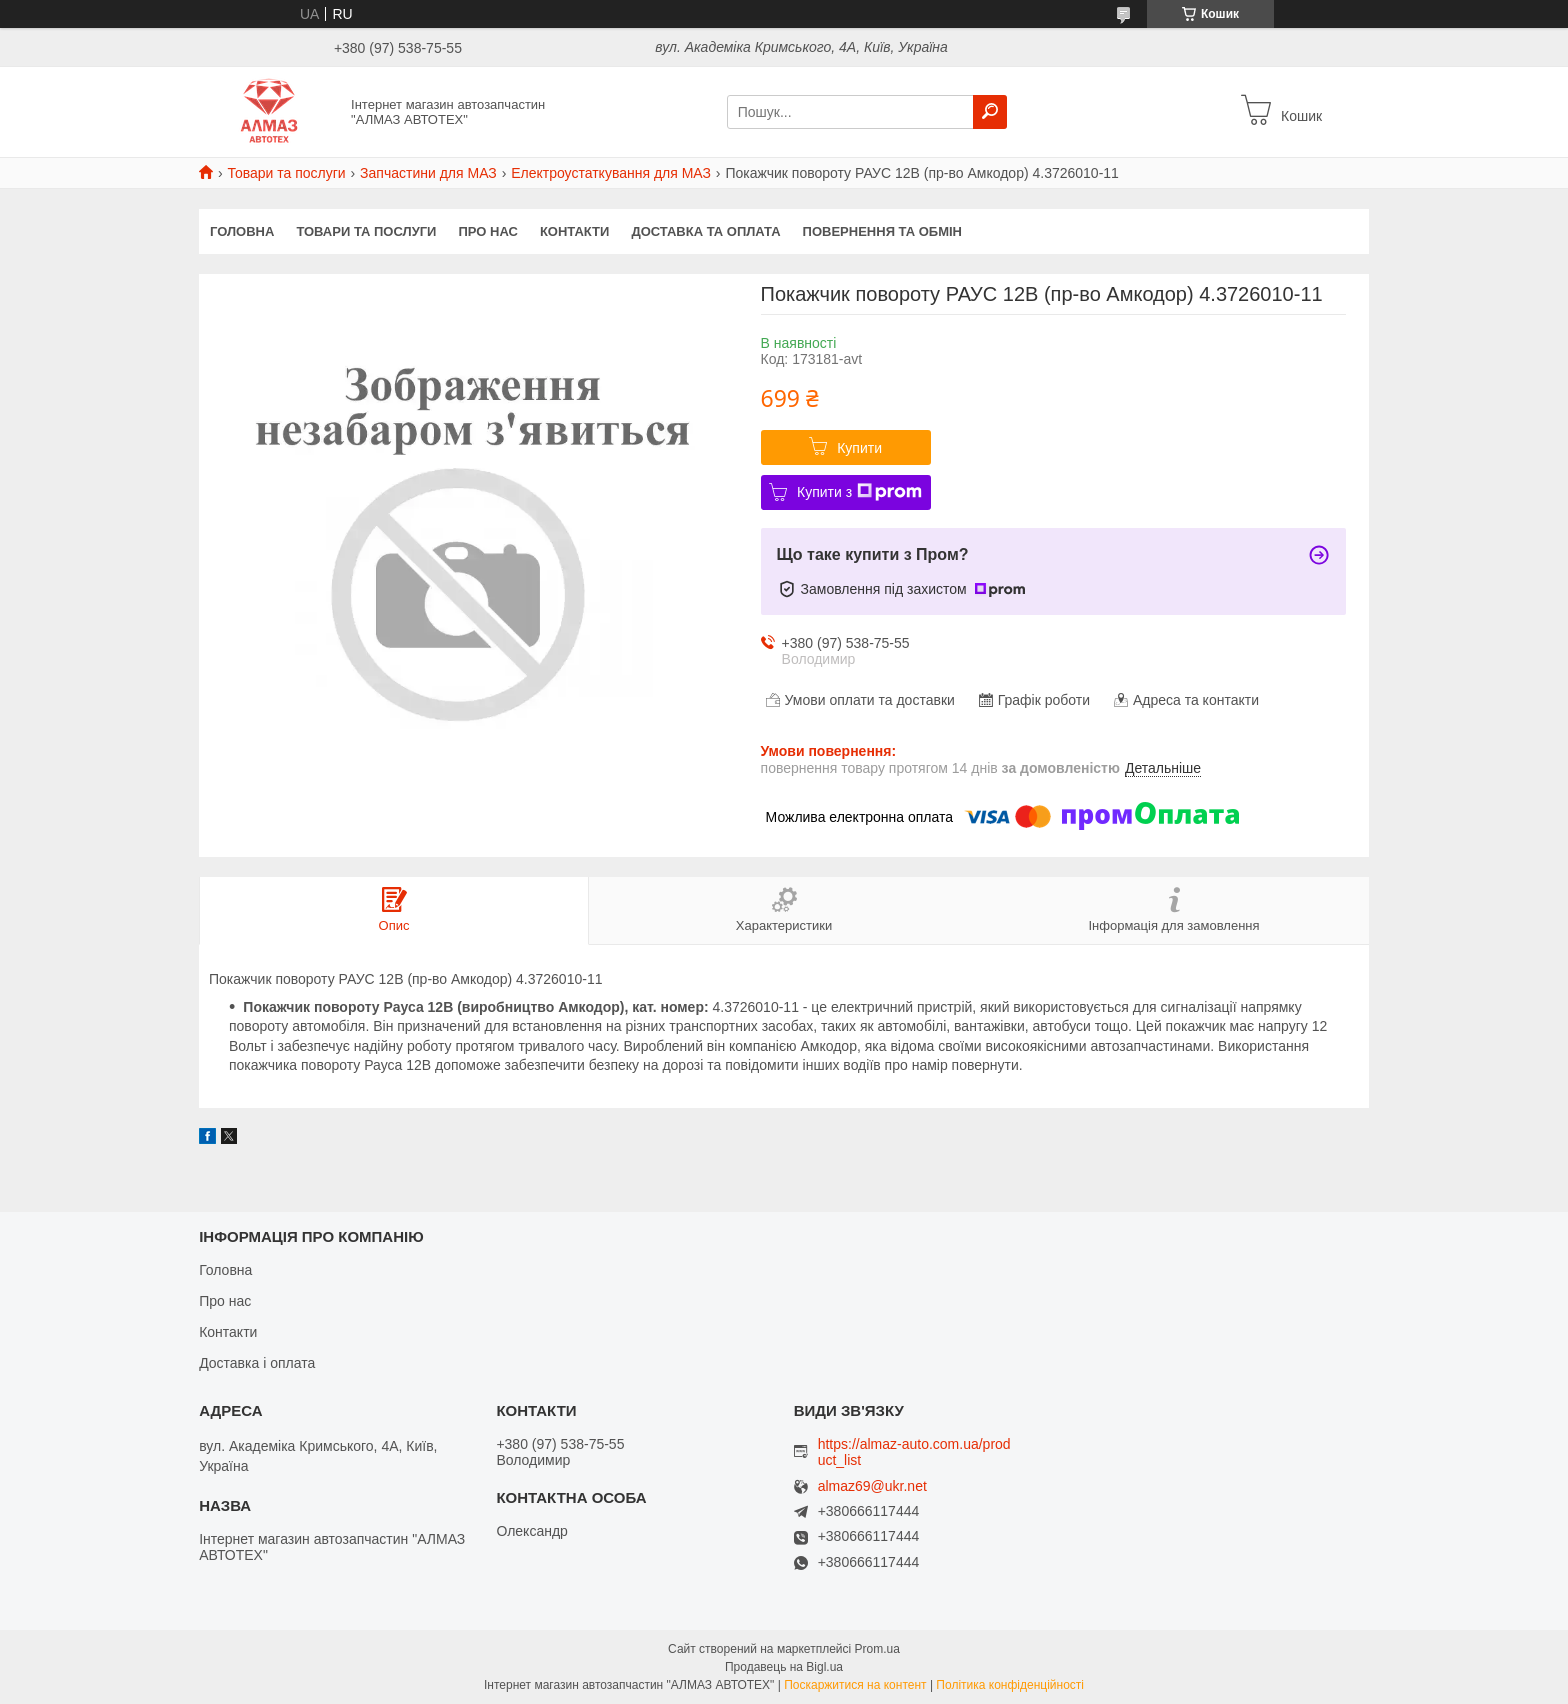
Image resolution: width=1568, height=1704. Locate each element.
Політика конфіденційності (1010, 1685)
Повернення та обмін (882, 231)
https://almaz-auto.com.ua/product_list (914, 1452)
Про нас (487, 231)
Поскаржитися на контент (855, 1685)
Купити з (859, 492)
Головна (242, 231)
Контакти (575, 231)
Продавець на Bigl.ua (784, 1667)
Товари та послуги (286, 173)
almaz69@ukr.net (872, 1486)
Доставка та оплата (705, 231)
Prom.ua (877, 1649)
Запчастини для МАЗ (428, 173)
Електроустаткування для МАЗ (611, 173)
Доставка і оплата (257, 1363)
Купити (859, 448)
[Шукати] (990, 112)
